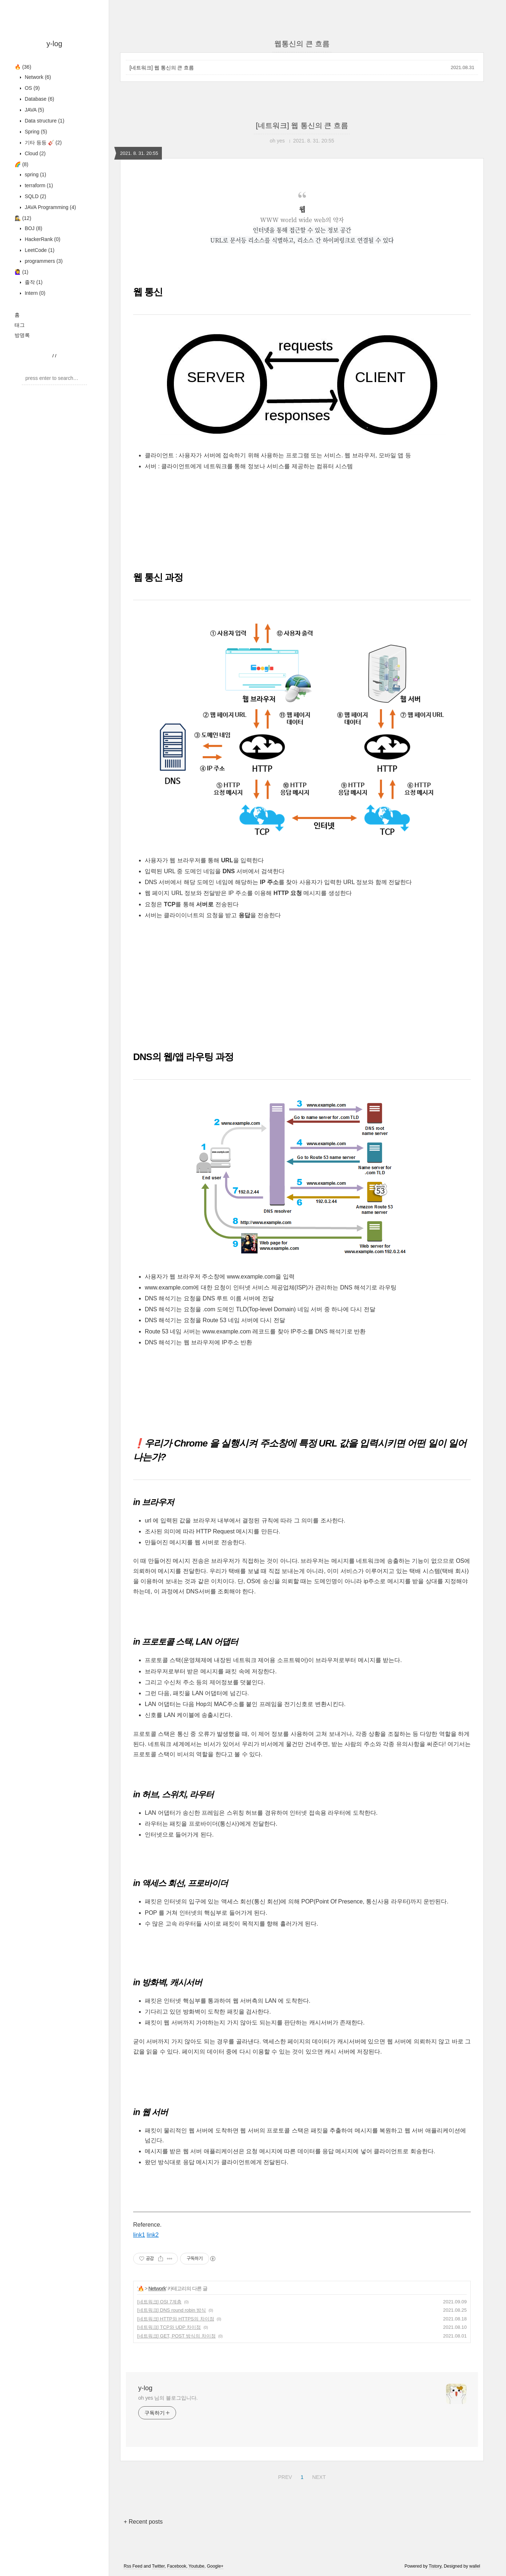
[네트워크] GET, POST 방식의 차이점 (176, 2336)
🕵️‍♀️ (23, 218)
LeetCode (39, 250)
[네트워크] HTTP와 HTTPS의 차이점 (175, 2319)
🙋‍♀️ (21, 272)
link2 (153, 2235)
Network (37, 77)
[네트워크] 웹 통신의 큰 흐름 (162, 68)
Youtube (196, 2566)
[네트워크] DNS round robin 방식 (171, 2310)
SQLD (34, 196)
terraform (38, 185)
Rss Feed (133, 2566)
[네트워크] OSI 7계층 (159, 2301)
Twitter (158, 2566)
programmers (43, 261)
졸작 (33, 282)
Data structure (43, 121)
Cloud (34, 153)
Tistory (435, 2566)
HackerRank (41, 239)
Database (38, 99)
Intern (34, 293)
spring (34, 174)
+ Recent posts (143, 2522)
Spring (35, 132)
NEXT (318, 2476)
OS (31, 88)
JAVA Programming (49, 207)
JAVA (33, 110)
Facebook (176, 2566)
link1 (139, 2235)
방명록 (22, 335)
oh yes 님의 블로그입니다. (168, 2398)
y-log (54, 44)
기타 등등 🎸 (42, 142)
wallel (474, 2566)
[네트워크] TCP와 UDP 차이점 (169, 2327)
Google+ (215, 2566)
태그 (20, 325)
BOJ (32, 228)
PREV (284, 2476)
